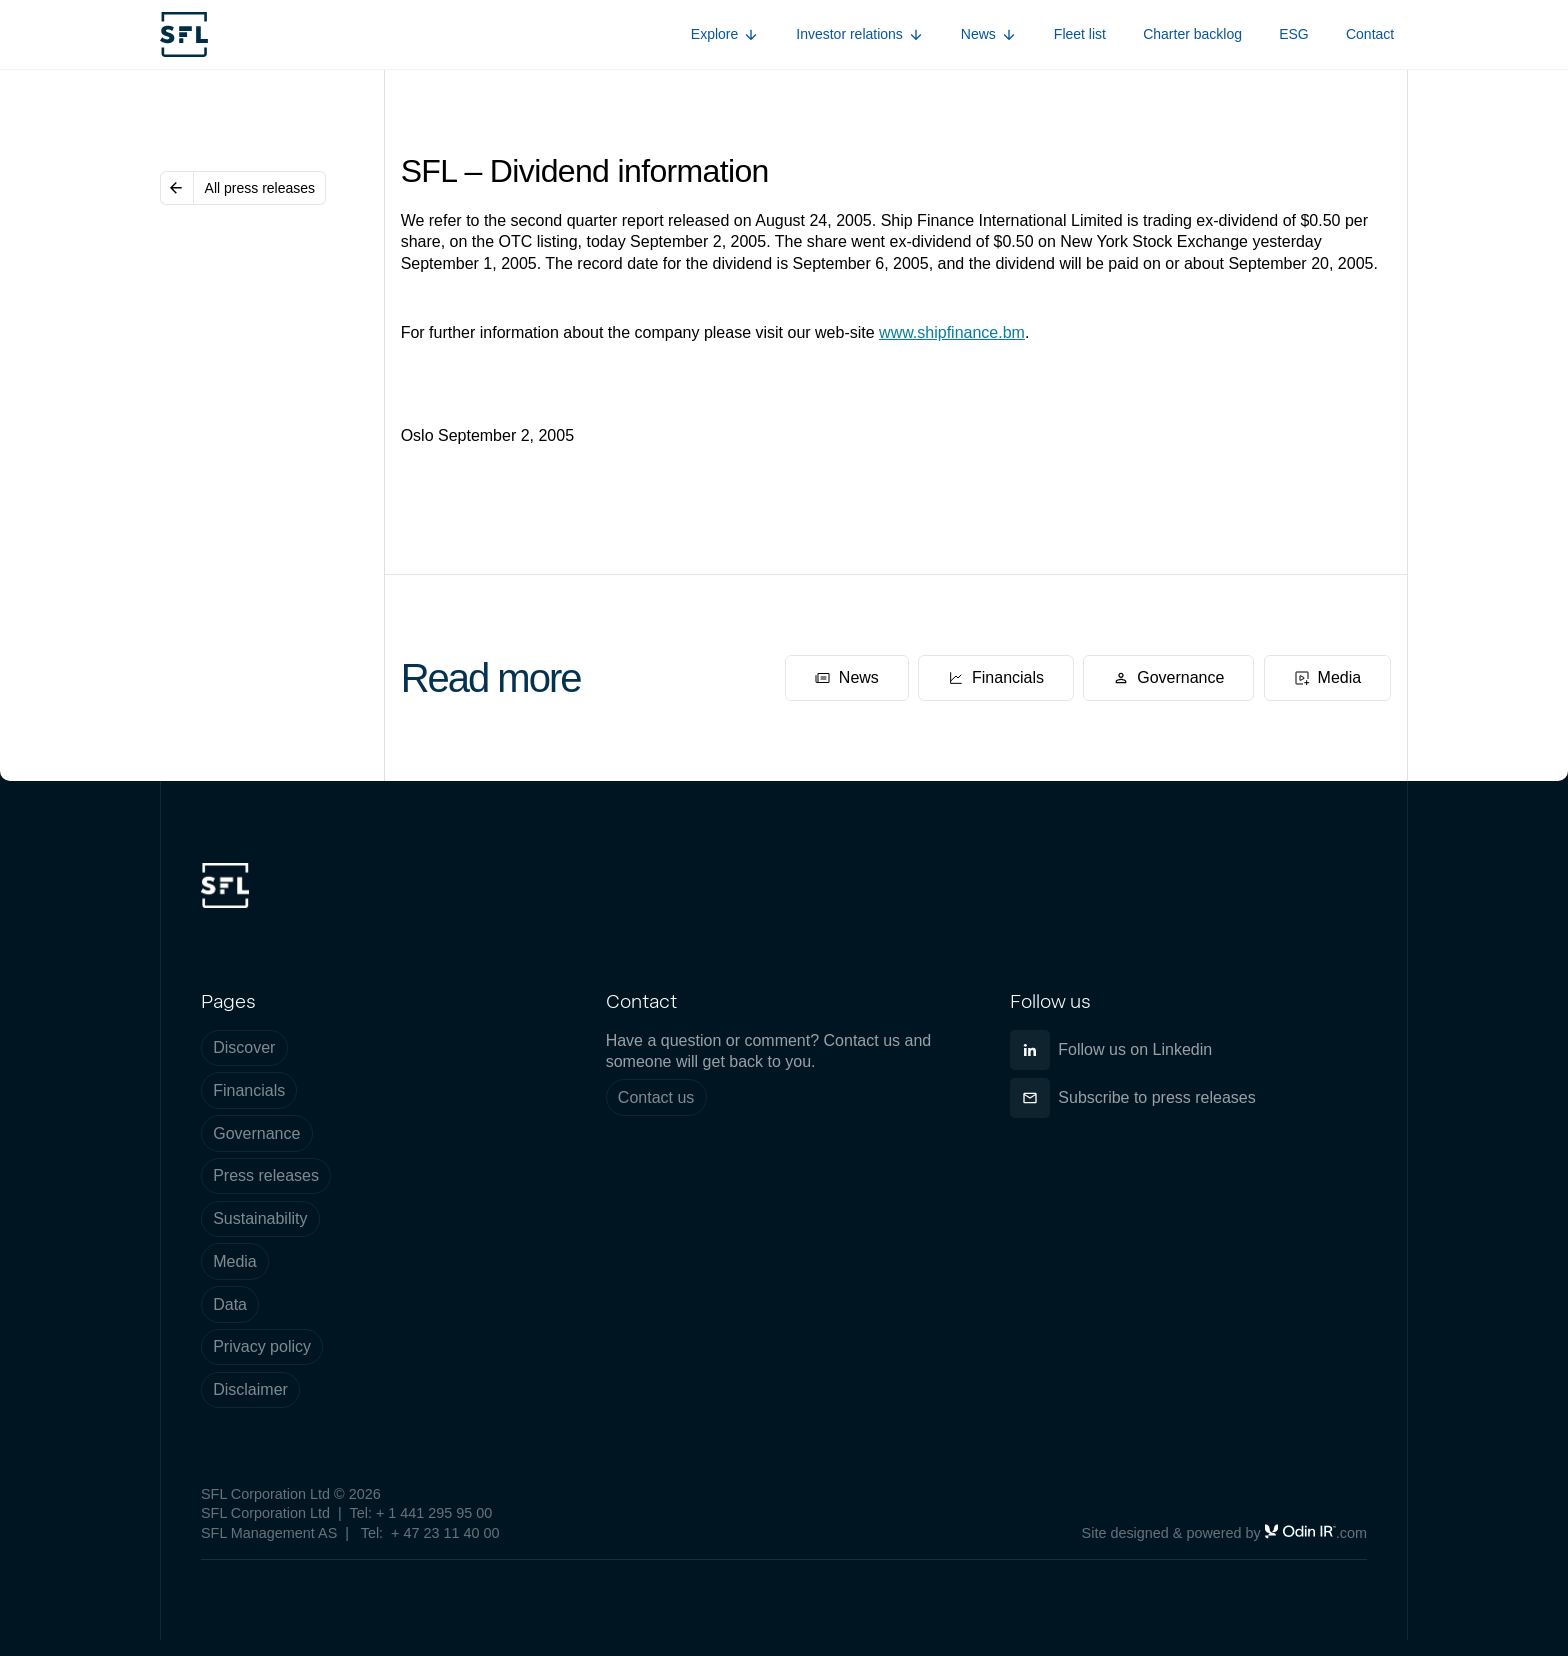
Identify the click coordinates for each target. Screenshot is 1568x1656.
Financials (249, 1090)
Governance (256, 1133)
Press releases (266, 1175)
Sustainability (260, 1218)
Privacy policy (262, 1346)
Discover (244, 1047)
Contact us (656, 1097)
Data (230, 1304)
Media (235, 1261)
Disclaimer (250, 1389)
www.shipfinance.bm (952, 332)
